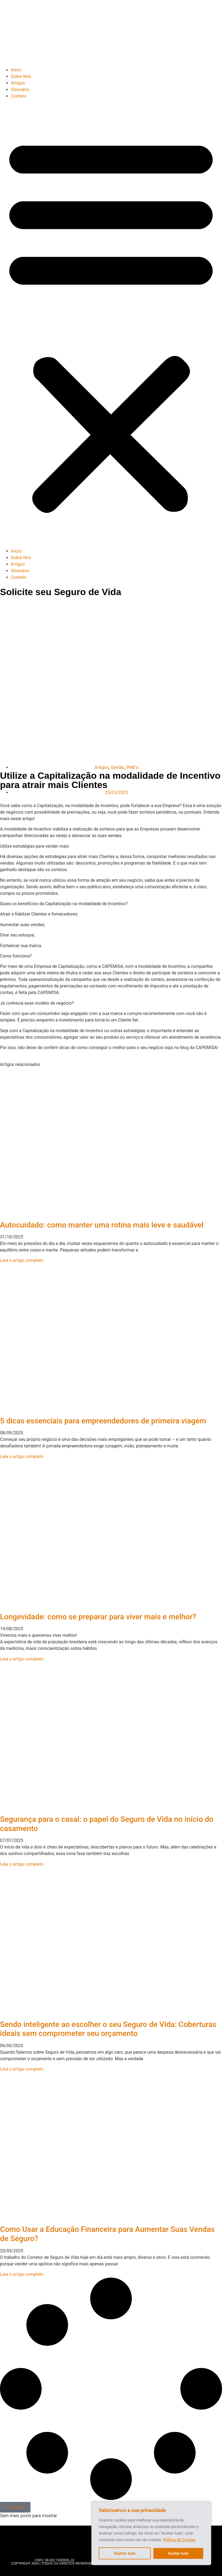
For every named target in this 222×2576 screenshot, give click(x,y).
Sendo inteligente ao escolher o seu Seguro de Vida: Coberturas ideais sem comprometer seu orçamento (108, 2029)
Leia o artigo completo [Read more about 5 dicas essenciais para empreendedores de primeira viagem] (22, 1456)
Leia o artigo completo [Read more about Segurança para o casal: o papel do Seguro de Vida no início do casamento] (22, 1864)
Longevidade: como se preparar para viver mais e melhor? (99, 1616)
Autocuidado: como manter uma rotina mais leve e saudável (101, 1224)
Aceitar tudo (178, 2553)
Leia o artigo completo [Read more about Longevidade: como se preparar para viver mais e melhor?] (22, 1659)
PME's (132, 767)
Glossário (20, 89)
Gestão (118, 767)
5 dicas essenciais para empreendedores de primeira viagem (103, 1420)
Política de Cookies (179, 2540)
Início (16, 69)
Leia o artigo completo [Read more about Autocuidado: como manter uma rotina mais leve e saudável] (22, 1260)
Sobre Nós (21, 76)
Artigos (18, 83)
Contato (18, 96)
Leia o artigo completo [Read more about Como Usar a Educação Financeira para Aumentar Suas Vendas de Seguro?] (22, 2274)
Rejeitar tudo (124, 2553)
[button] (111, 323)
